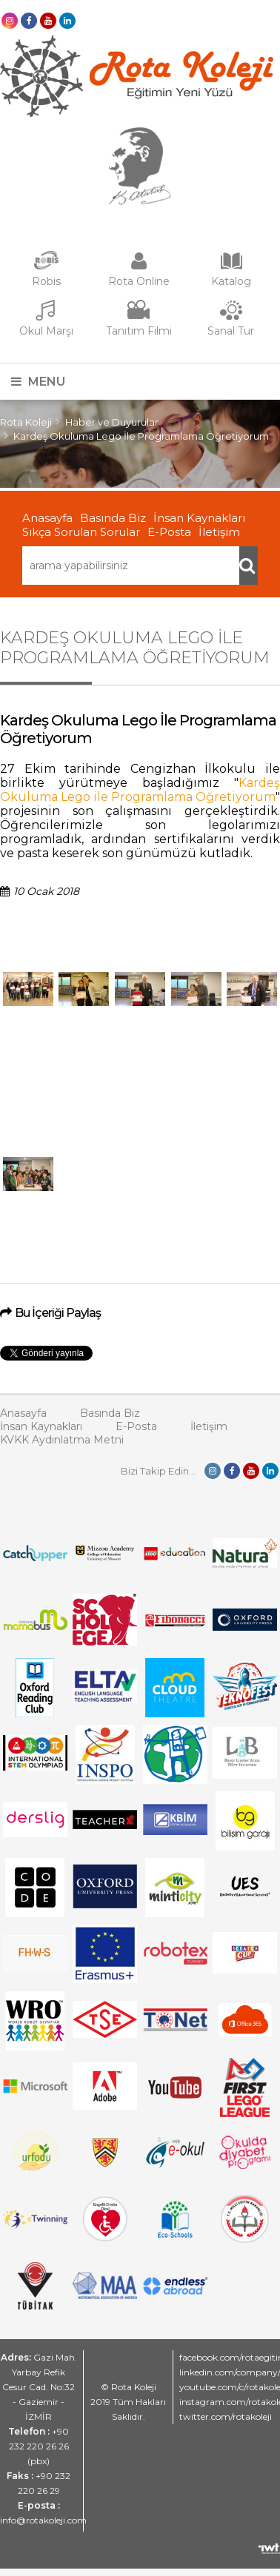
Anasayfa (47, 518)
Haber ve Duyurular (112, 422)
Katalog (231, 281)
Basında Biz (113, 518)
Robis (46, 281)
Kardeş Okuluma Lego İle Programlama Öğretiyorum (141, 436)
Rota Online (139, 281)
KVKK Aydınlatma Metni (62, 1439)
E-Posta (169, 532)
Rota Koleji (26, 422)
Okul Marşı (46, 331)
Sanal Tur (230, 331)
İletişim (219, 532)
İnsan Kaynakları (199, 518)
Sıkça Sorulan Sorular (81, 532)
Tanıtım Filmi (139, 331)
